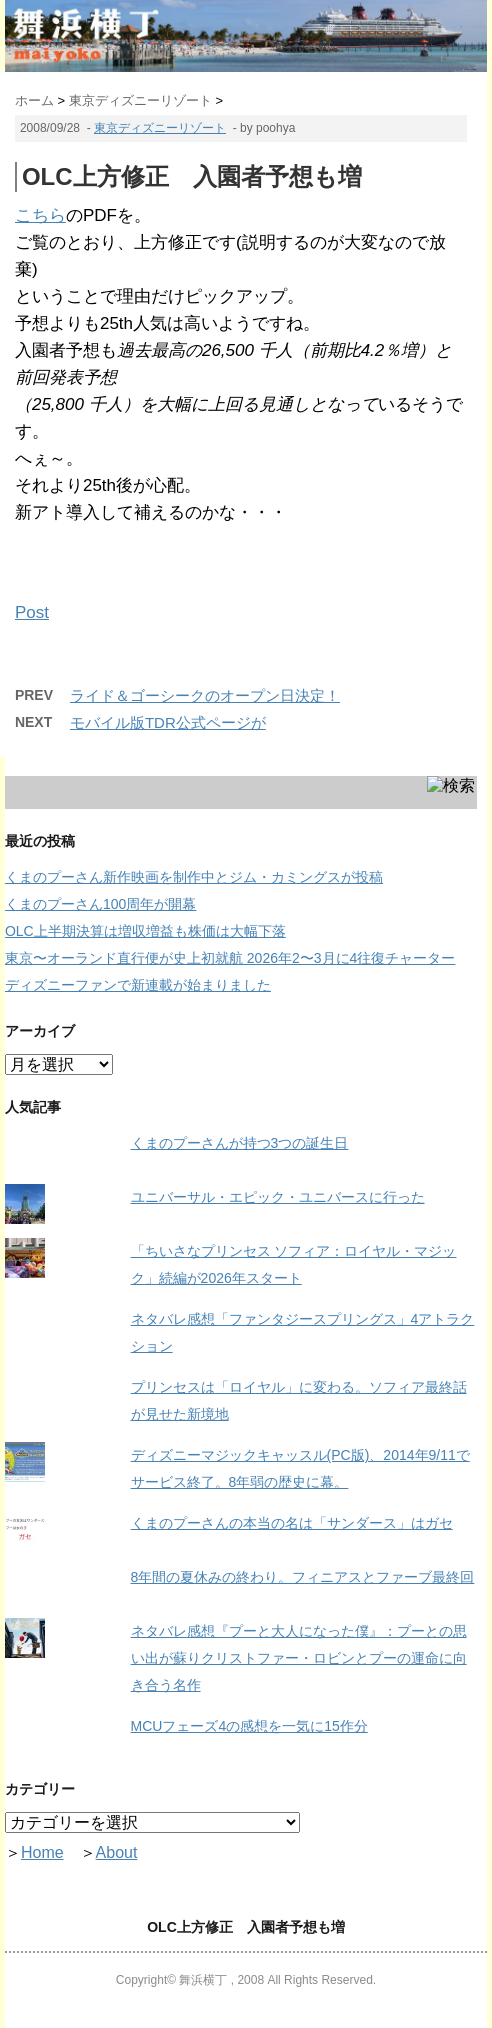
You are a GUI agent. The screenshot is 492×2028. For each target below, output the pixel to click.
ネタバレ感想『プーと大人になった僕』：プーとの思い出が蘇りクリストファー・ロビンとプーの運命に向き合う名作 (299, 1658)
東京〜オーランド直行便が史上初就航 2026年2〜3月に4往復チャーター (230, 958)
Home (42, 1852)
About (117, 1852)
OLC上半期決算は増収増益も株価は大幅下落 (145, 931)
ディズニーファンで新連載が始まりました (138, 985)
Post (32, 612)
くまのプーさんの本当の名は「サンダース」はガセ (292, 1523)
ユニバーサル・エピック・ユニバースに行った (278, 1197)
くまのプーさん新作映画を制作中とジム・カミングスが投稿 (194, 877)
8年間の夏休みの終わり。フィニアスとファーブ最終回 (303, 1577)
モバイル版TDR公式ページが (168, 722)
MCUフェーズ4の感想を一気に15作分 (249, 1726)
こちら (40, 215)
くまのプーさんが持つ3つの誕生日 (240, 1143)
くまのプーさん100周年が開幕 (100, 904)
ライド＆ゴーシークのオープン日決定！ (205, 695)
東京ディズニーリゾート (160, 128)
